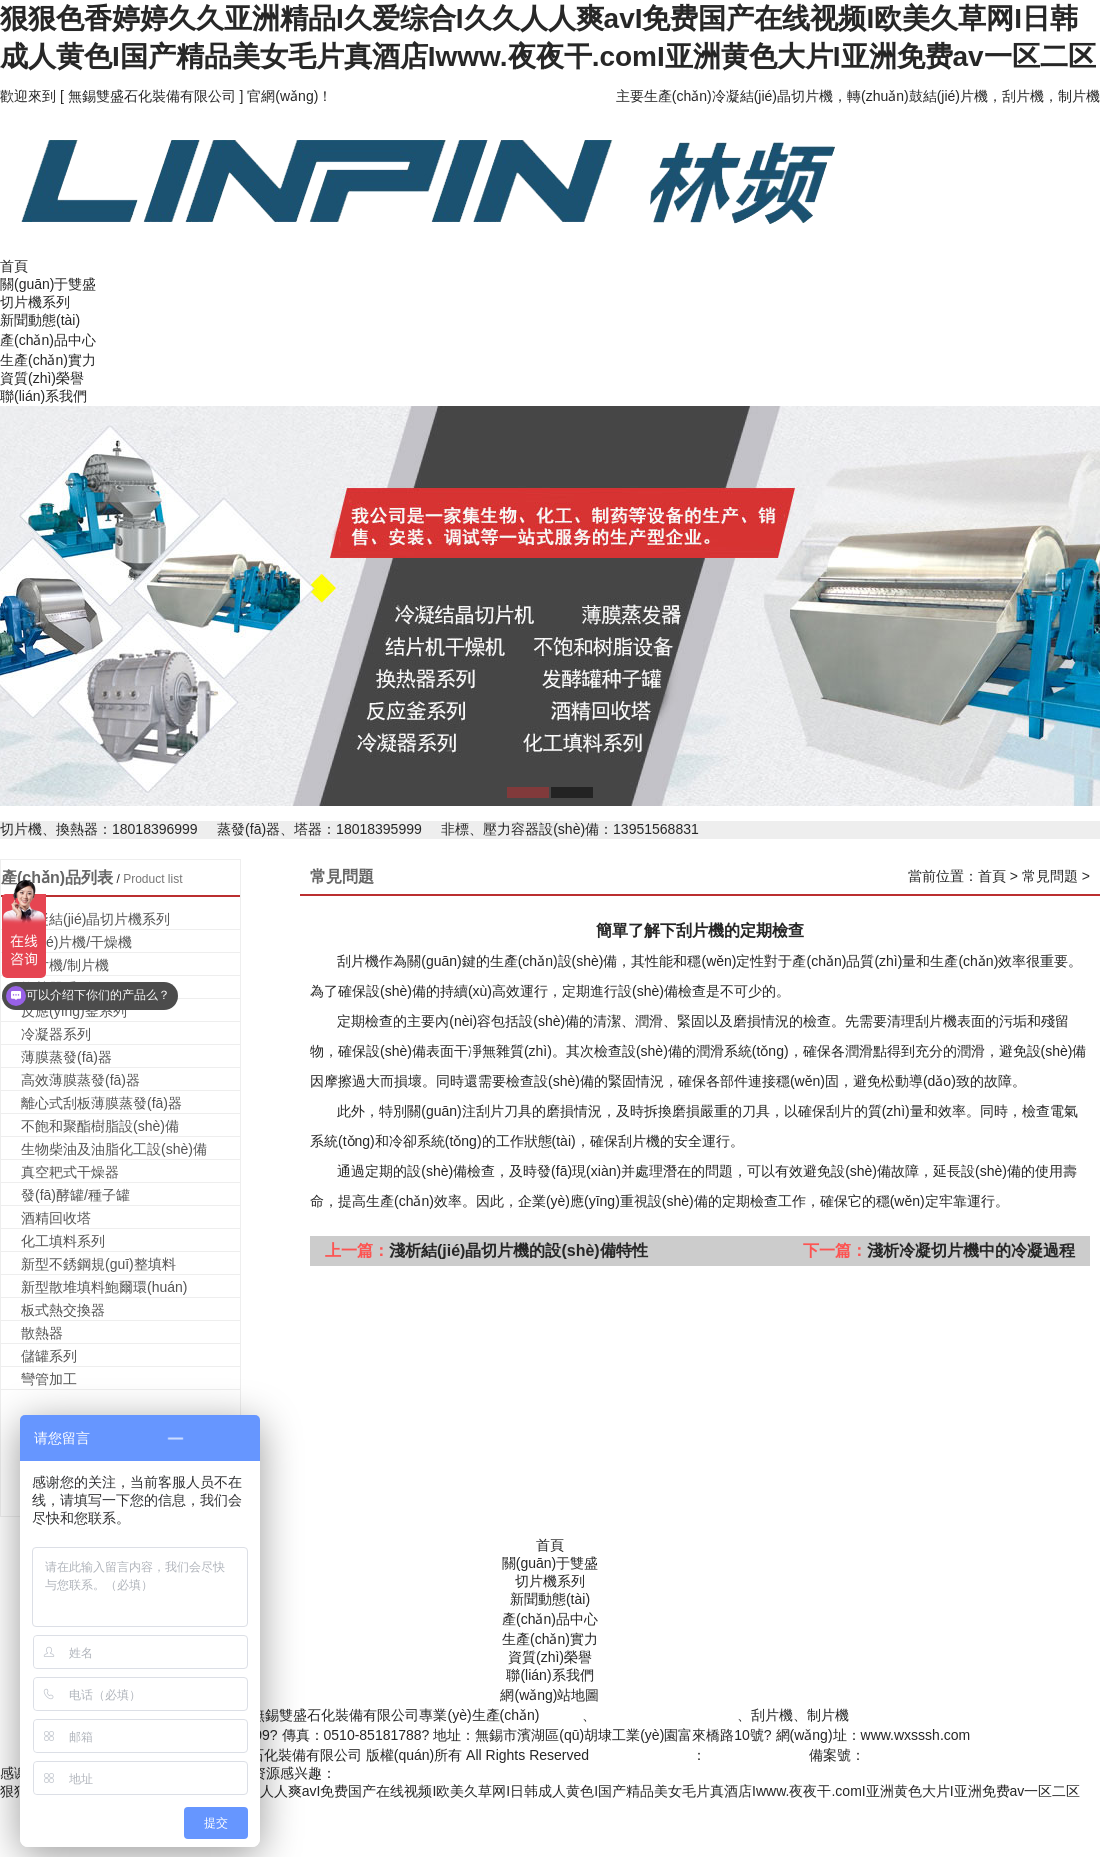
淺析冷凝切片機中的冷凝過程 (971, 1250)
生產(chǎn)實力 (48, 360)
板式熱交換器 (63, 1310)
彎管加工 (49, 1379)
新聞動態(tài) (40, 320)
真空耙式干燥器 (70, 1172)
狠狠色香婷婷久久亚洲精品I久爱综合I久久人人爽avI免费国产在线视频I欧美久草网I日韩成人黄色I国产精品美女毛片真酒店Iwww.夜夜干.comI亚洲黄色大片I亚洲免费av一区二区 (540, 1791)
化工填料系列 (63, 1241)
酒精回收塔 (56, 1218)
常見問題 (1050, 876)
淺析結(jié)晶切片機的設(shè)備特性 (518, 1250)
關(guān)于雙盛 (48, 284)
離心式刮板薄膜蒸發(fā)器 (101, 1103)
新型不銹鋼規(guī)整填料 (98, 1264)
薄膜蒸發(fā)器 (66, 1057)
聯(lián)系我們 (43, 396)
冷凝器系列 (56, 1034)
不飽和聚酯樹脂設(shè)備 (100, 1126)
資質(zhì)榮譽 (42, 378)
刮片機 (936, 1021)
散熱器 (42, 1333)
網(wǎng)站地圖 (549, 1695)
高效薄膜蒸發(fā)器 (80, 1080)
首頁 (14, 266)
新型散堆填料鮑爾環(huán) (104, 1287)
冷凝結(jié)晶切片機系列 (95, 919)
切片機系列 (35, 302)
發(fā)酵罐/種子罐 (75, 1195)
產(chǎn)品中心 (48, 340)
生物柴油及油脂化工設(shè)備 (114, 1149)
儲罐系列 (49, 1356)
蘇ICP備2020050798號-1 (943, 1755)
